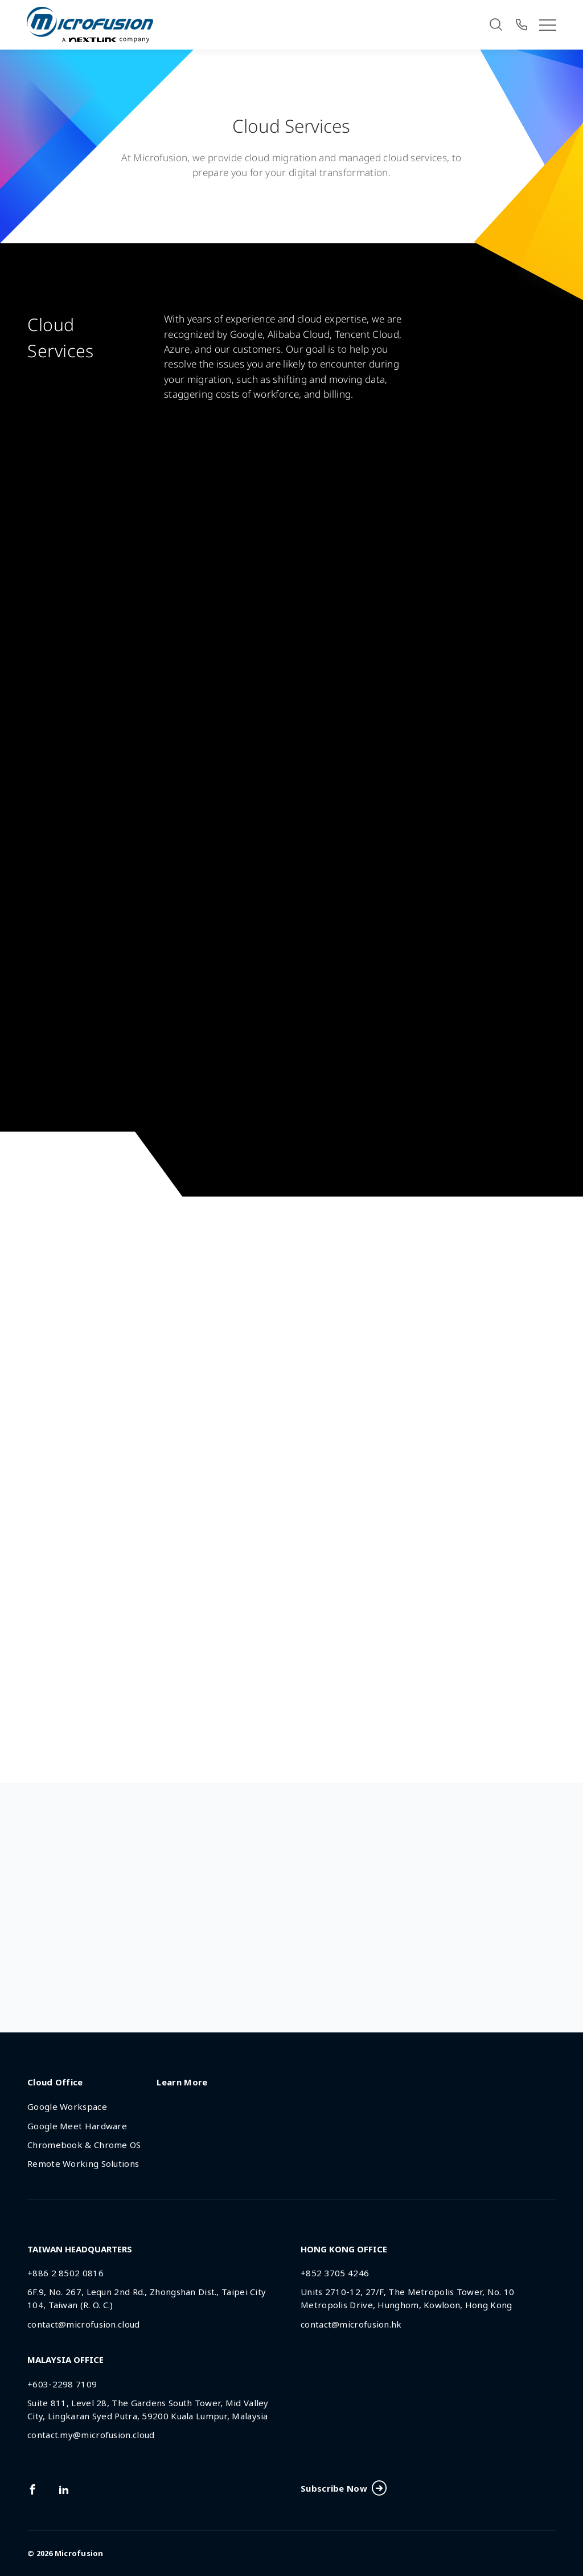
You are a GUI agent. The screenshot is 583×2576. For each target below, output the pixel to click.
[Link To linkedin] (64, 2489)
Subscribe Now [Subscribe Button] (343, 2488)
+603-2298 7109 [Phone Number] (62, 2384)
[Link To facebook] (32, 2489)
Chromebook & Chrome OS (84, 2144)
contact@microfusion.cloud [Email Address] (83, 2324)
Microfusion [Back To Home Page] (79, 2553)
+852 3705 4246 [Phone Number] (335, 2273)
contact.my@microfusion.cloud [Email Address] (90, 2434)
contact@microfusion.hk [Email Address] (351, 2324)
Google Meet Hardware (77, 2126)
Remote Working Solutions (83, 2163)
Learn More (182, 2082)
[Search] (496, 24)
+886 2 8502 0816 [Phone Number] (65, 2273)
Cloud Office (55, 2082)
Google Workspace (67, 2106)
